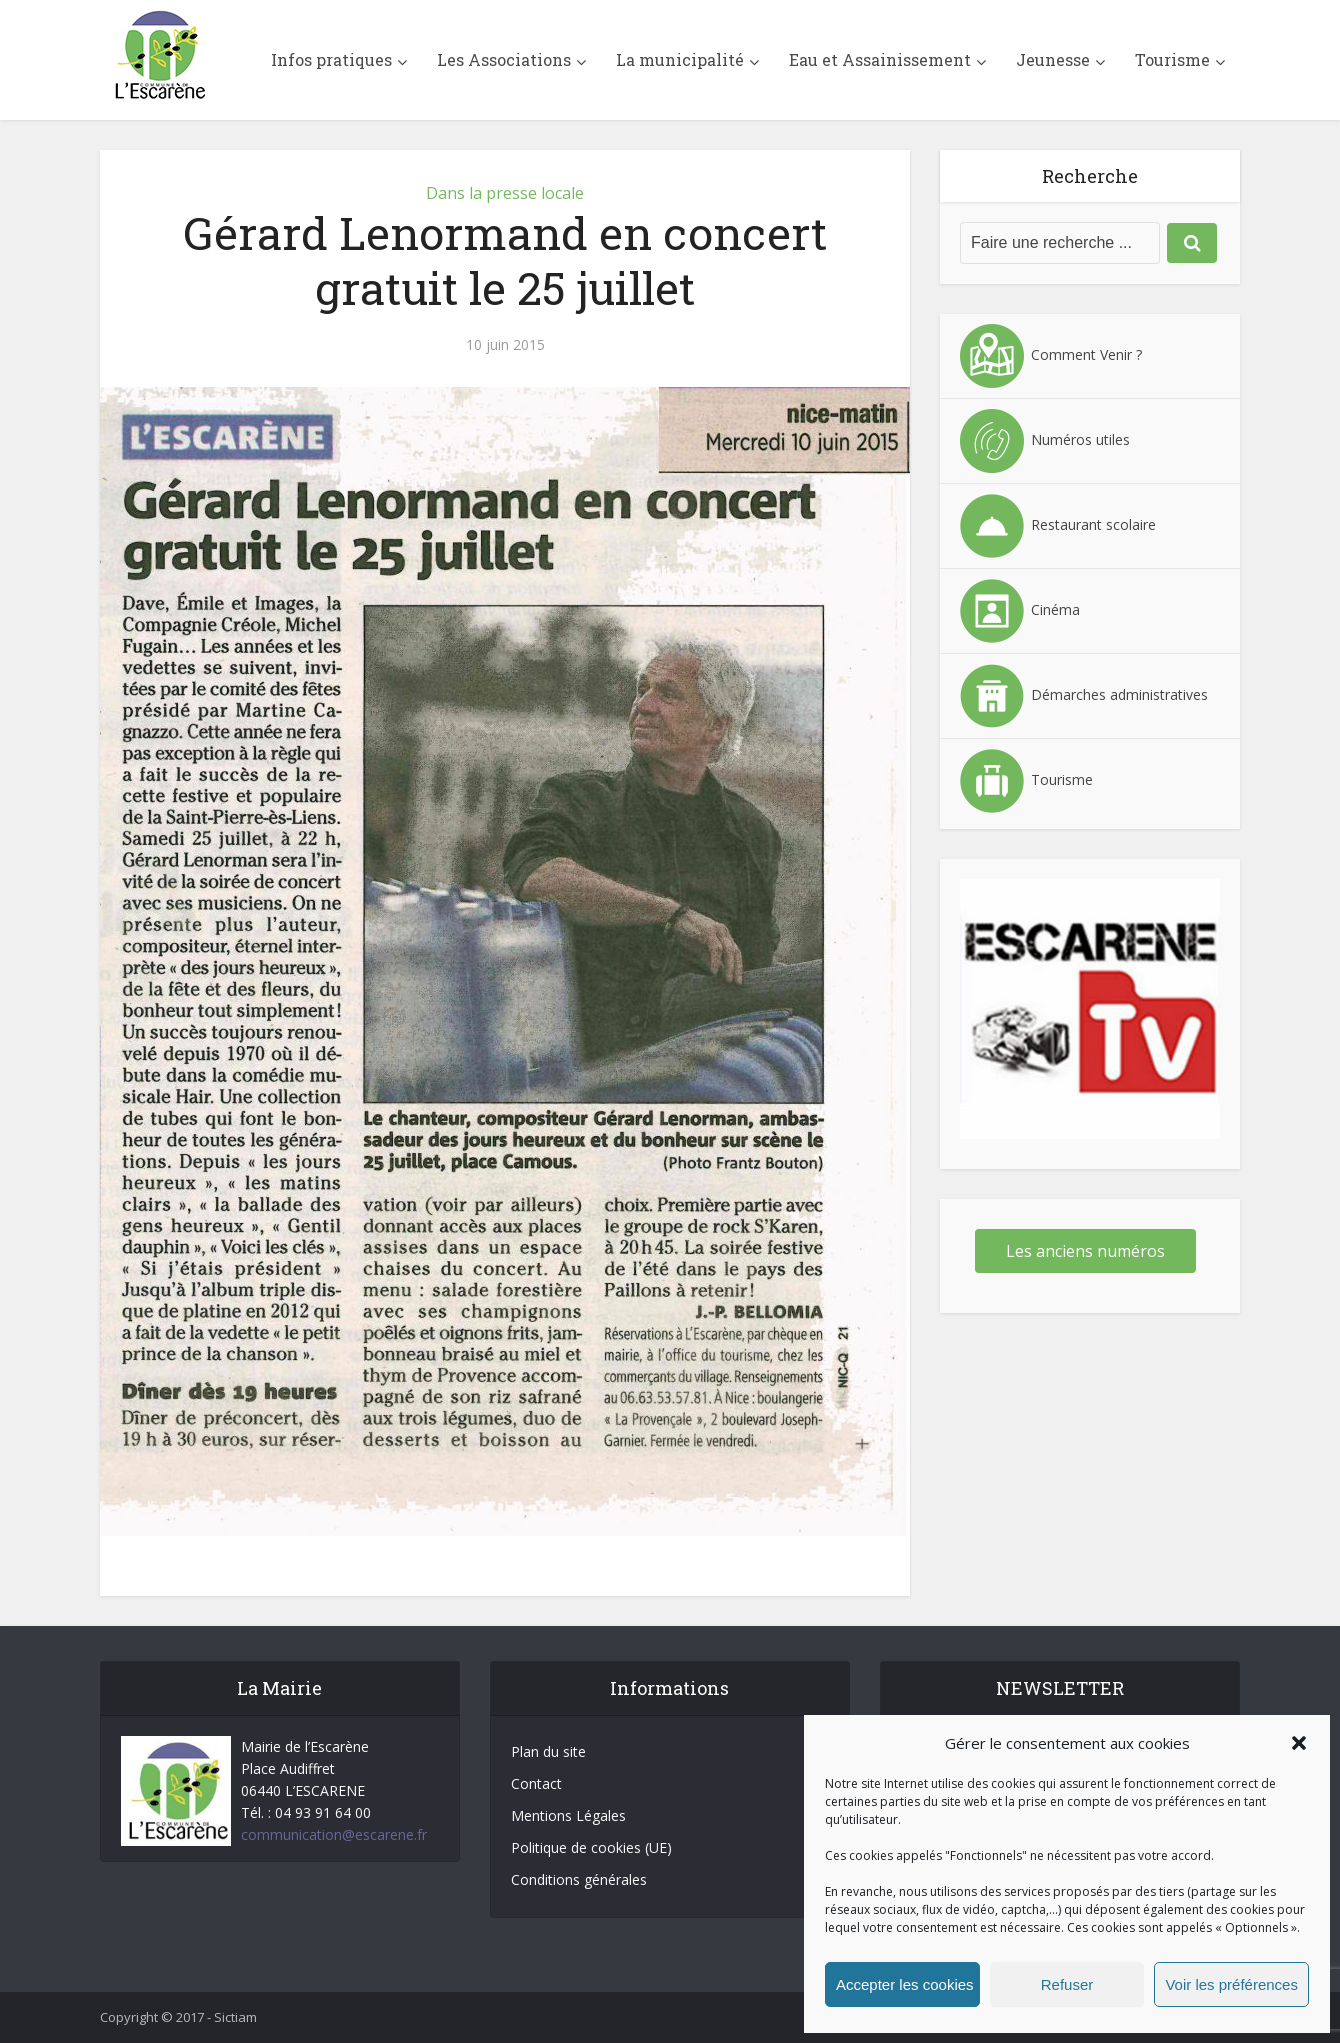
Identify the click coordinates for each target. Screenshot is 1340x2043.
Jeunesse (1053, 59)
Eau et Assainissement (880, 59)
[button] (1299, 1743)
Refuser (1067, 1984)
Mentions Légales (568, 1815)
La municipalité (680, 59)
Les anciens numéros (1085, 1251)
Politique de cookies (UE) (591, 1847)
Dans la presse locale (505, 193)
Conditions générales (579, 1879)
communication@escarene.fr (334, 1834)
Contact (536, 1783)
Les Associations (504, 59)
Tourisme (1172, 59)
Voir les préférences (1231, 1984)
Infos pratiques (331, 59)
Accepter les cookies (905, 1984)
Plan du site (548, 1751)
